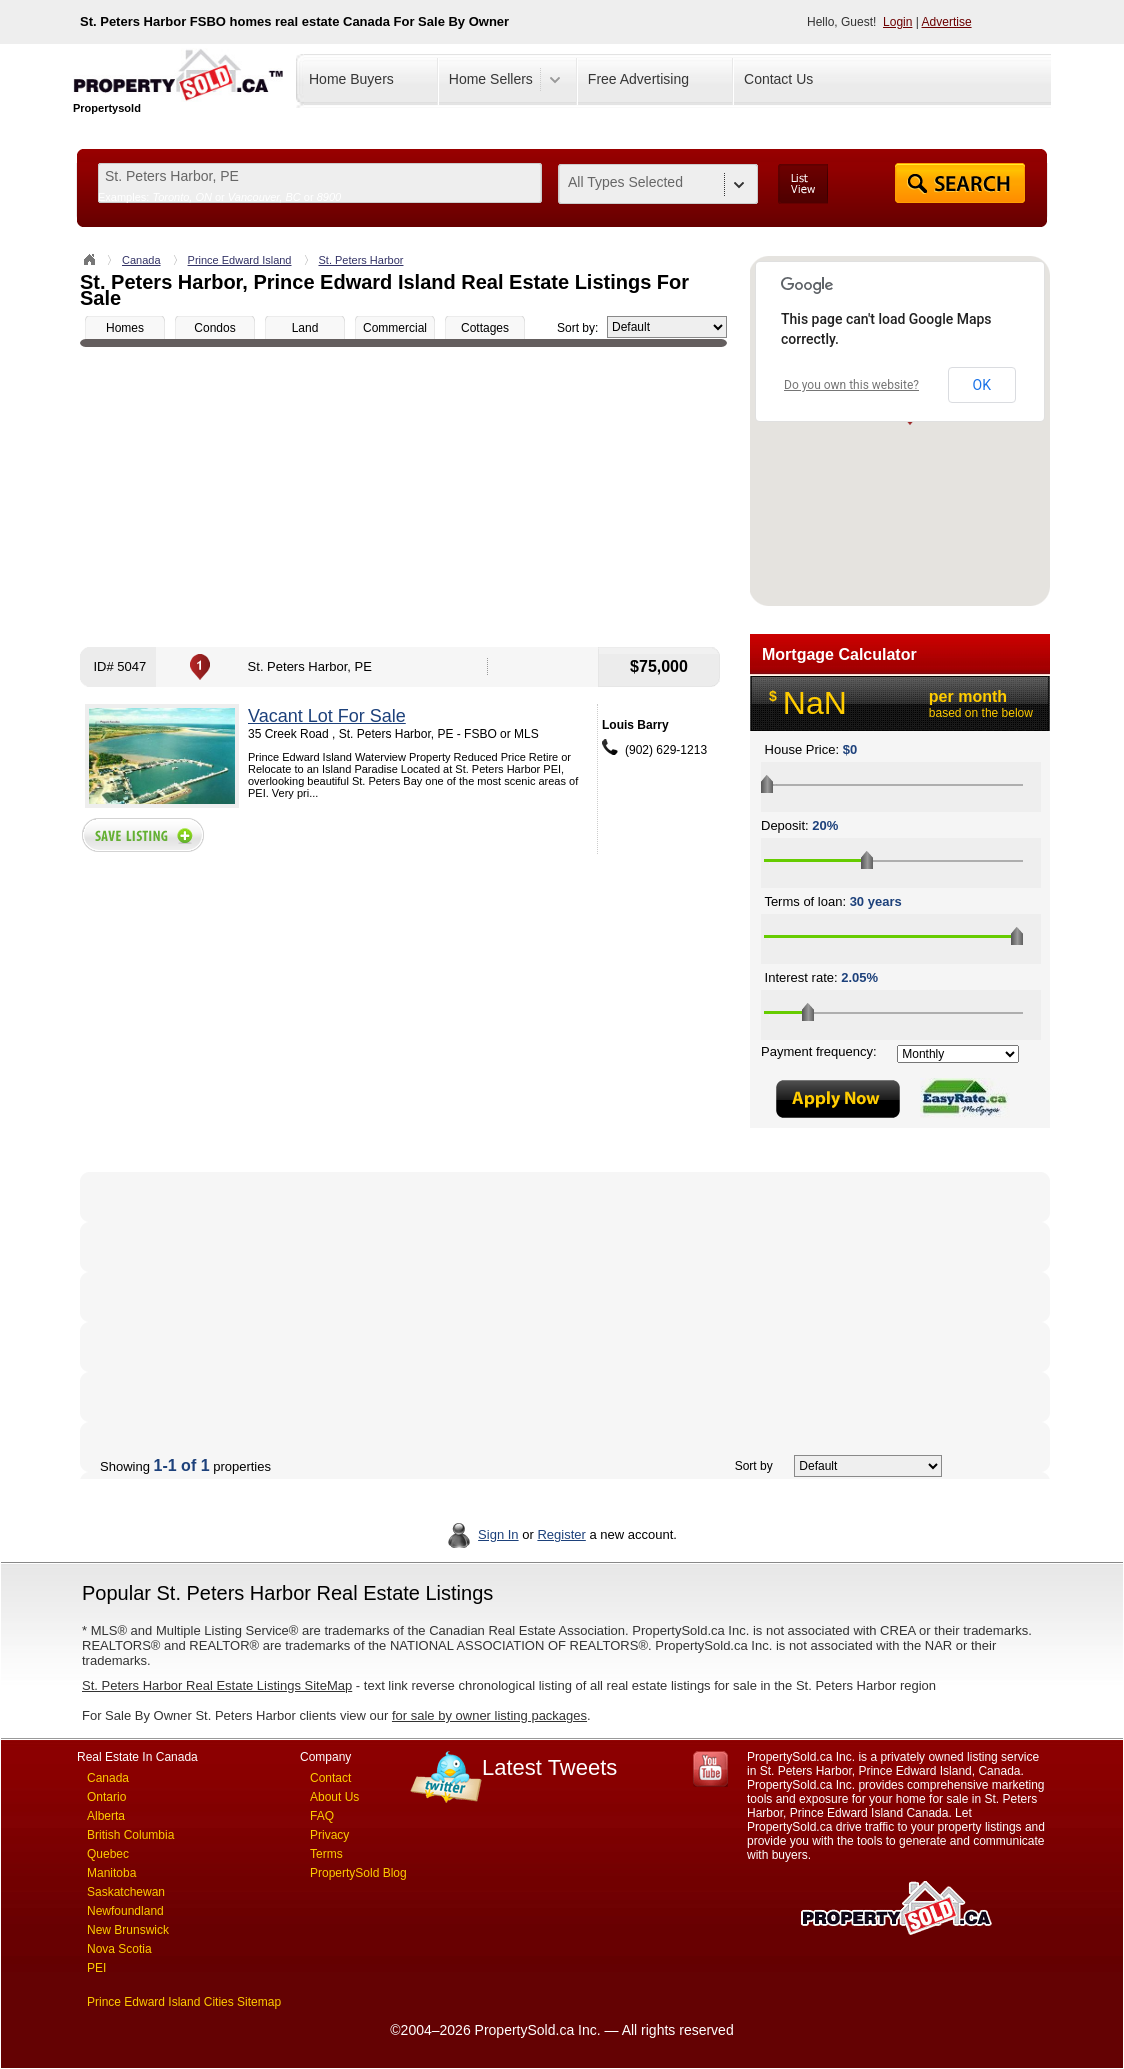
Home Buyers (351, 79)
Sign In (498, 1534)
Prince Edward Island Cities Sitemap (184, 2002)
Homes (125, 328)
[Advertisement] (403, 497)
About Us (334, 1797)
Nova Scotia (119, 1949)
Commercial (395, 328)
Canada (141, 260)
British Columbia (130, 1835)
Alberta (106, 1816)
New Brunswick (128, 1930)
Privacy (329, 1835)
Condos (214, 328)
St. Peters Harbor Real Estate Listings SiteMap (217, 1685)
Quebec (108, 1854)
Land (305, 328)
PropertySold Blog (358, 1873)
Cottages (485, 328)
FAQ (322, 1816)
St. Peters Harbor (361, 260)
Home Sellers (491, 79)
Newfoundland (125, 1911)
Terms (326, 1854)
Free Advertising (638, 79)
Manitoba (111, 1873)
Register (561, 1534)
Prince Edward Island (240, 260)
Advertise (947, 22)
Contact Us (778, 79)
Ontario (106, 1797)
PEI (96, 1968)
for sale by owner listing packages (489, 1715)
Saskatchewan (126, 1892)
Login (897, 22)
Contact (330, 1778)
